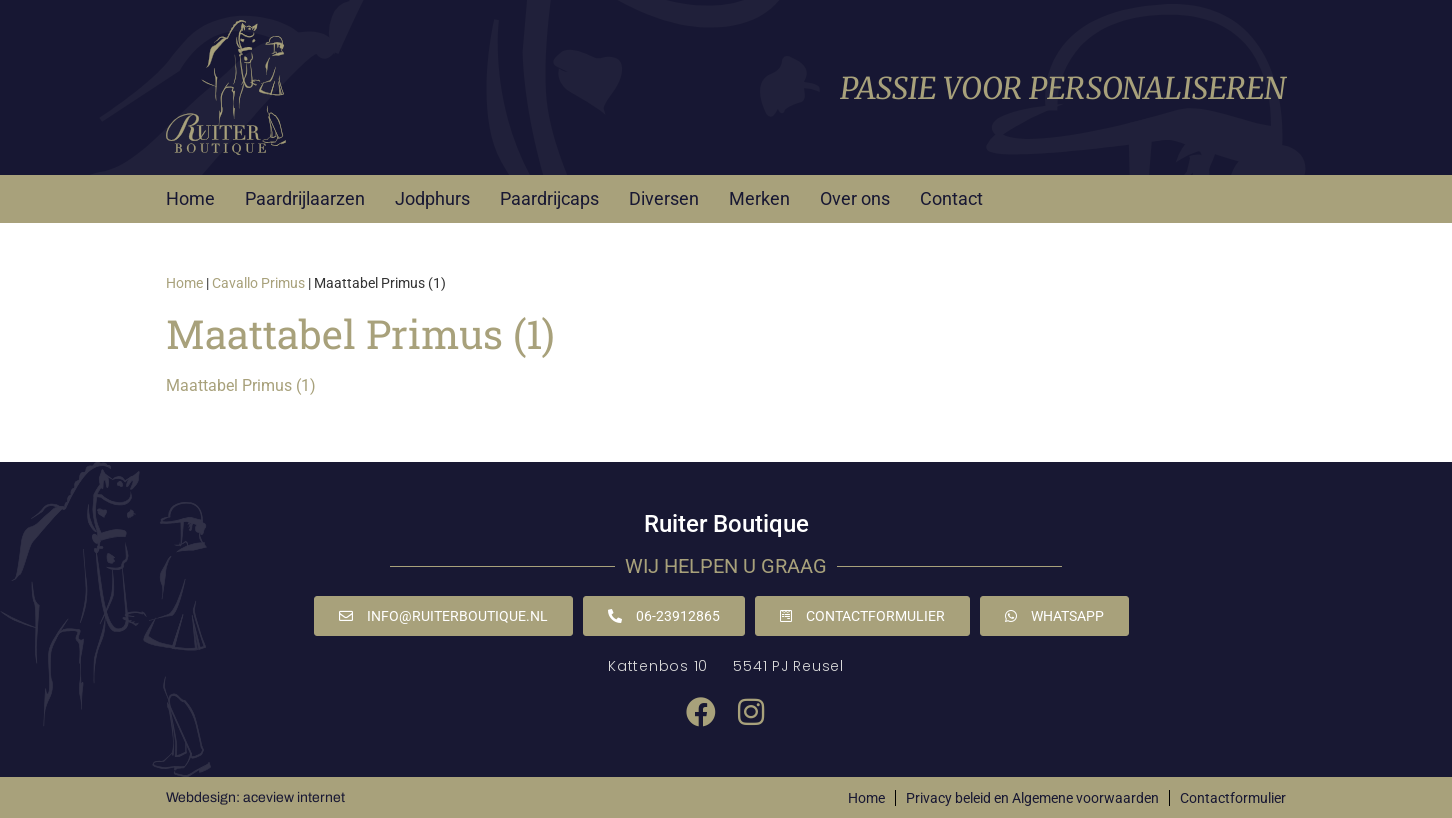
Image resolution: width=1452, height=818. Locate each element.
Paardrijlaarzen (305, 198)
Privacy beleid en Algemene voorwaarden (1032, 798)
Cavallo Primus (258, 283)
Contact (951, 198)
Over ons (855, 198)
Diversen (664, 198)
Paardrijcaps (549, 198)
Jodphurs (432, 198)
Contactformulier (1233, 798)
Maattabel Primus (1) (241, 385)
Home (190, 198)
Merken (759, 198)
